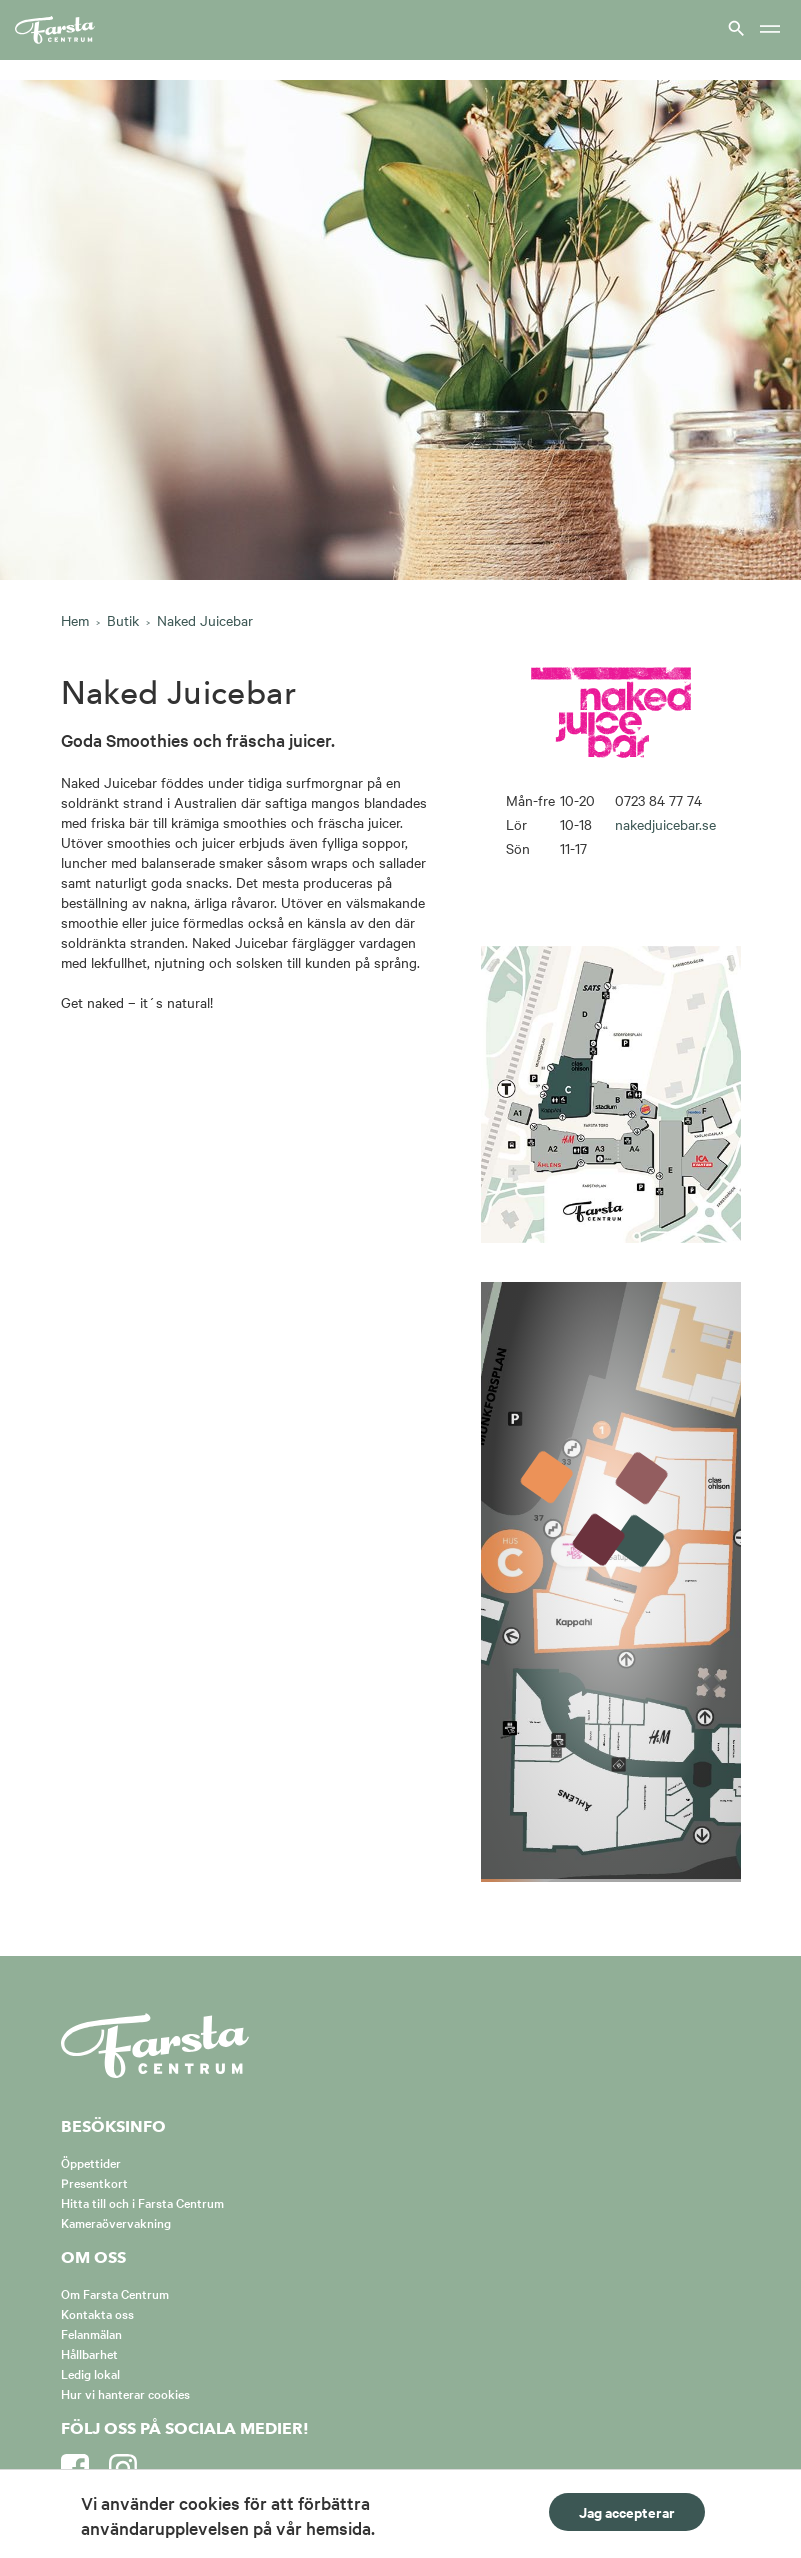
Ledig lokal (90, 2373)
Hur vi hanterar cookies (125, 2393)
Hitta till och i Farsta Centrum (142, 2202)
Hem (75, 620)
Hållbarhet (89, 2353)
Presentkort (94, 2182)
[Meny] (770, 30)
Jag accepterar (627, 2511)
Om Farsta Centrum (115, 2293)
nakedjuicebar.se (665, 824)
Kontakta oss (97, 2313)
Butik (123, 620)
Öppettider (91, 2162)
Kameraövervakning (116, 2222)
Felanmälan (91, 2333)
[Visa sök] (734, 27)
